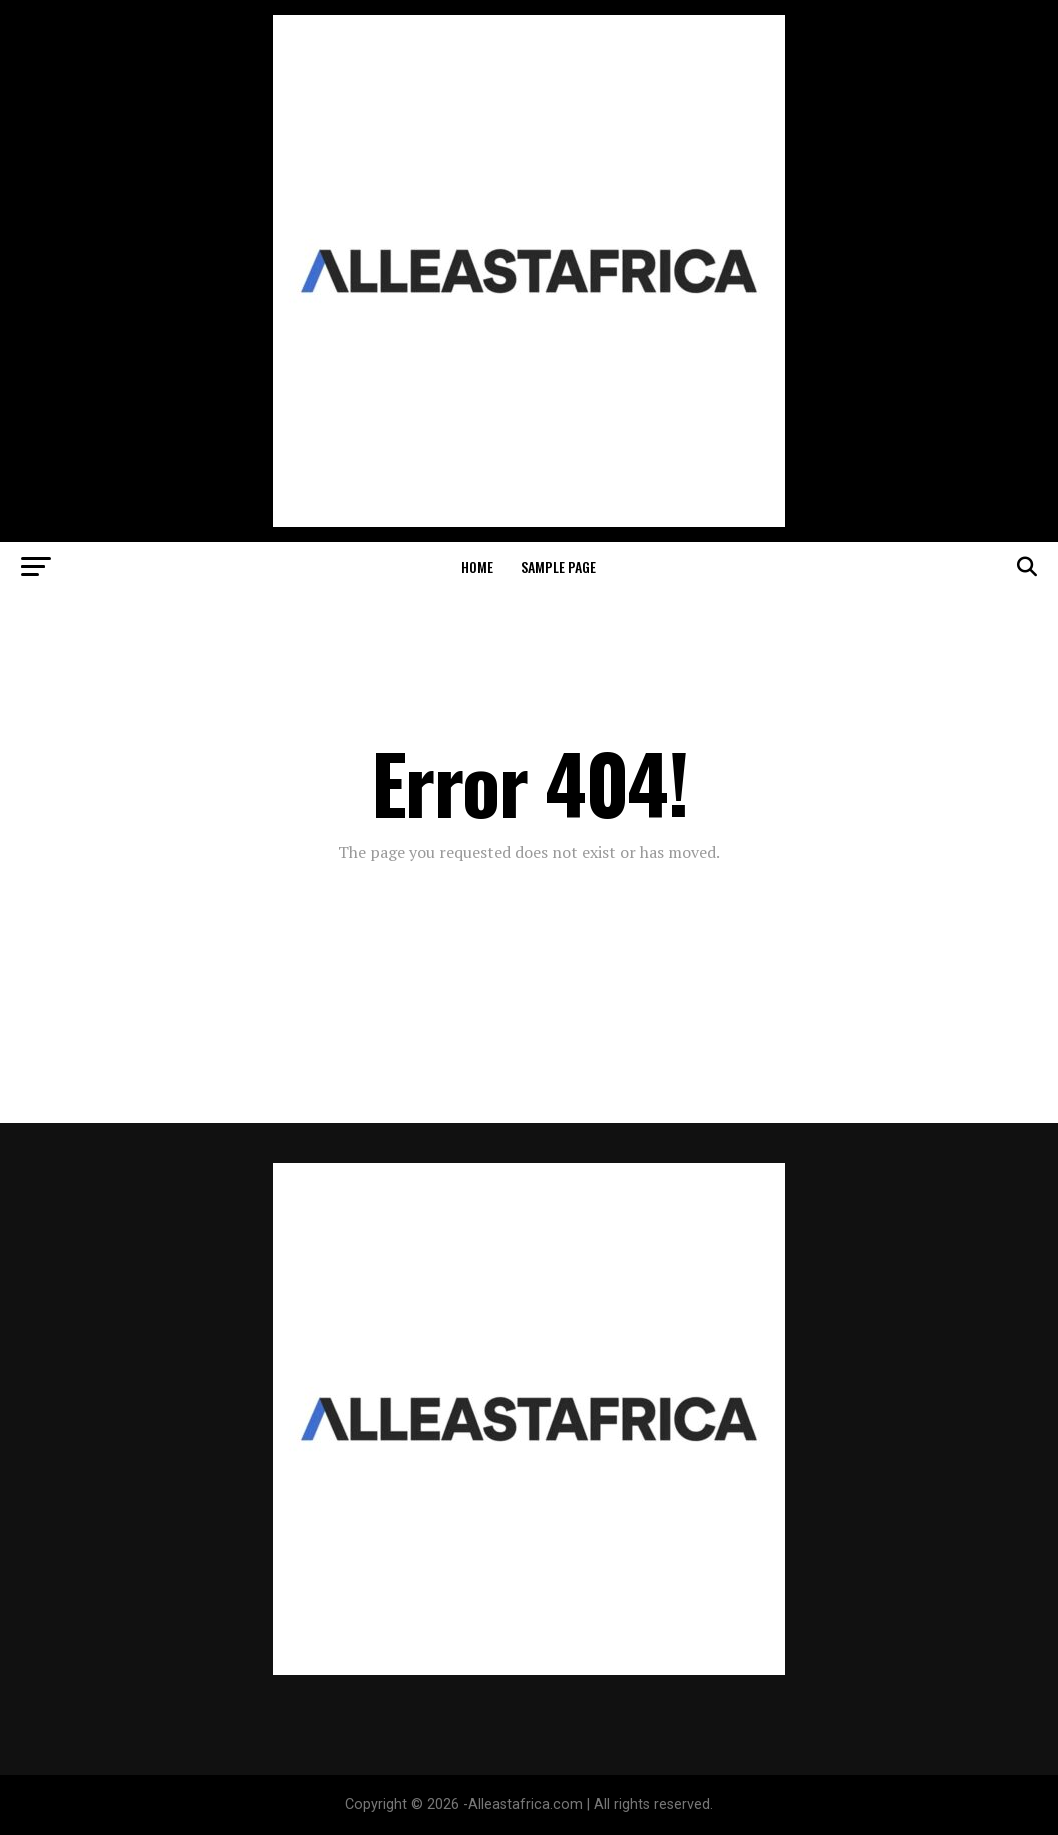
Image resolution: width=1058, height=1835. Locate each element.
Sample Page (558, 566)
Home (477, 566)
